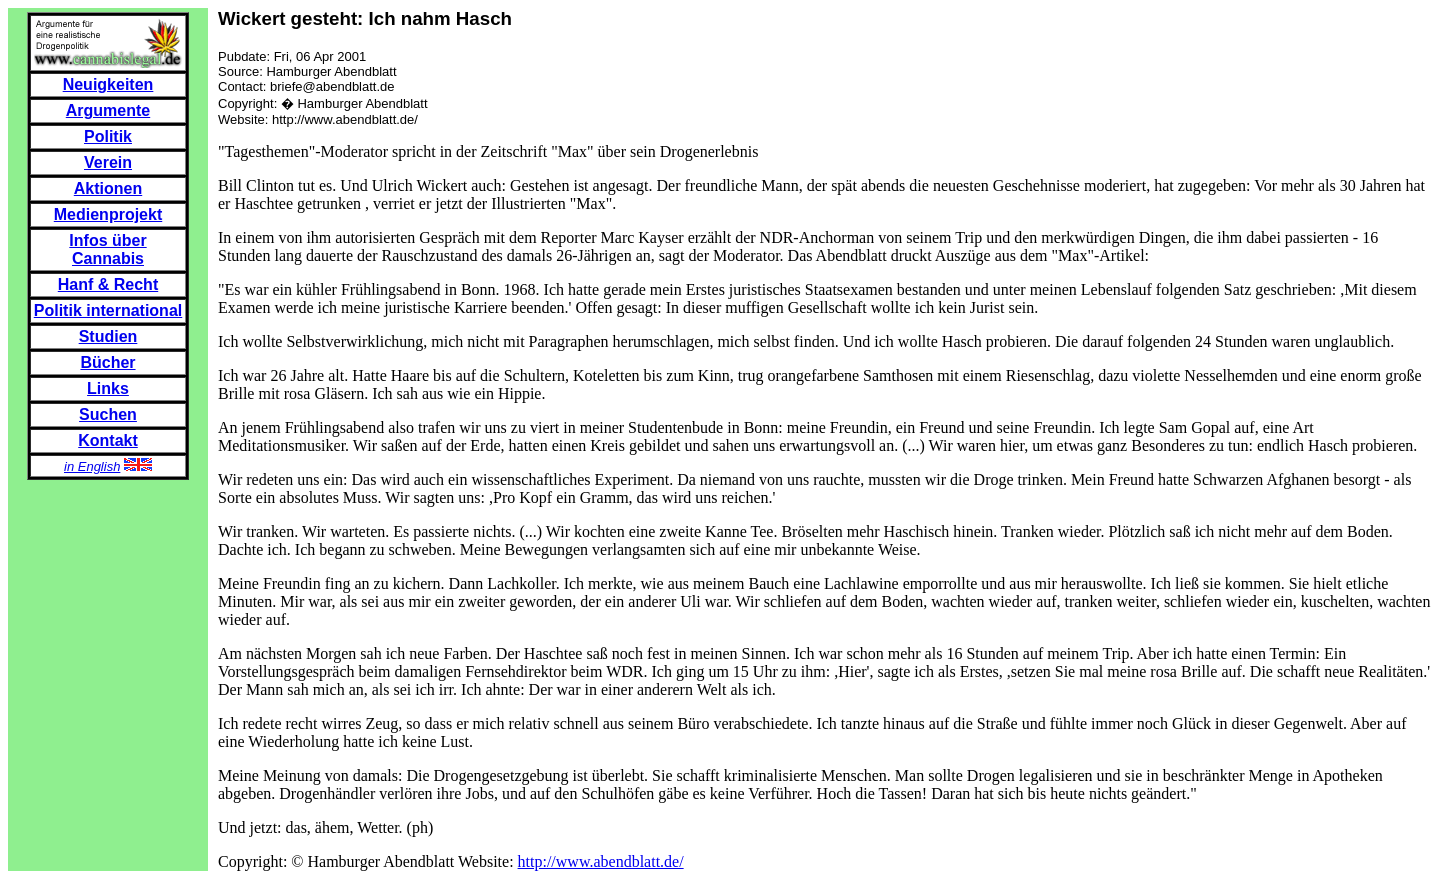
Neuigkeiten (108, 84)
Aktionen (108, 188)
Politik (108, 136)
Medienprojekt (108, 214)
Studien (108, 336)
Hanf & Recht (108, 284)
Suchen (108, 414)
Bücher (107, 362)
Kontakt (108, 440)
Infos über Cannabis (107, 249)
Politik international (108, 310)
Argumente (108, 110)
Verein (108, 162)
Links (108, 388)
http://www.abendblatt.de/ (601, 861)
